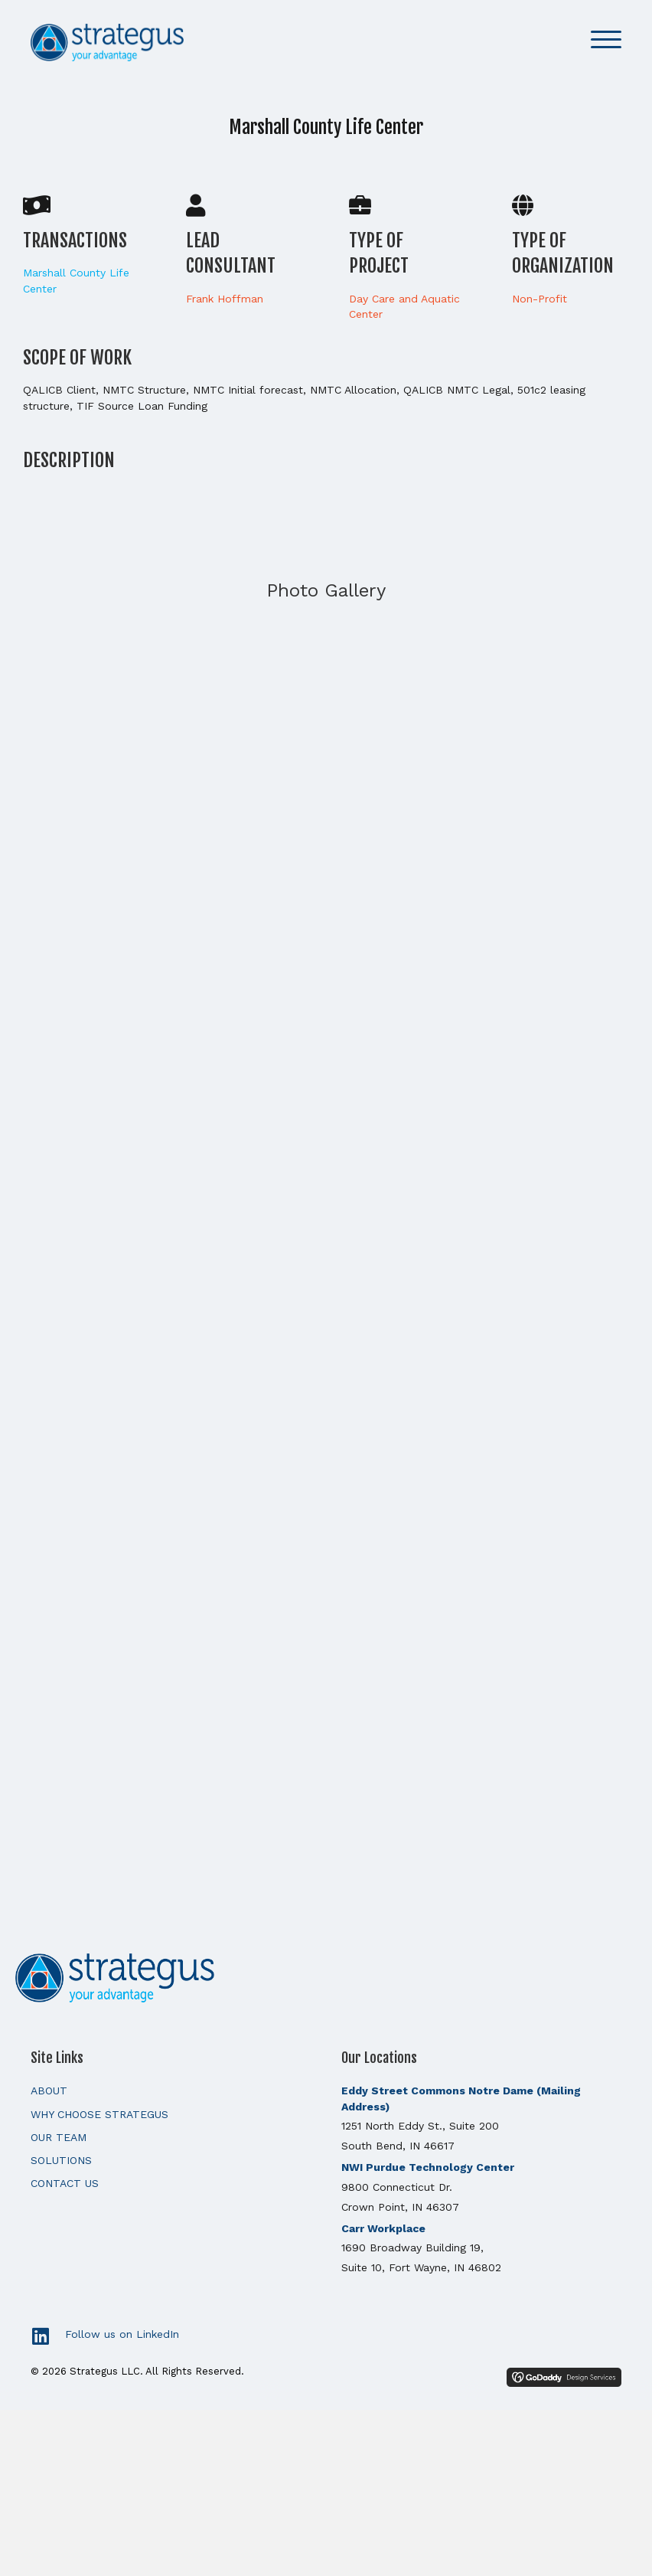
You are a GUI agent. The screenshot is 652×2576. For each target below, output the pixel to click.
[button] (606, 40)
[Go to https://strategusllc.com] (326, 1976)
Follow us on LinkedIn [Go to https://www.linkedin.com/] (122, 2334)
